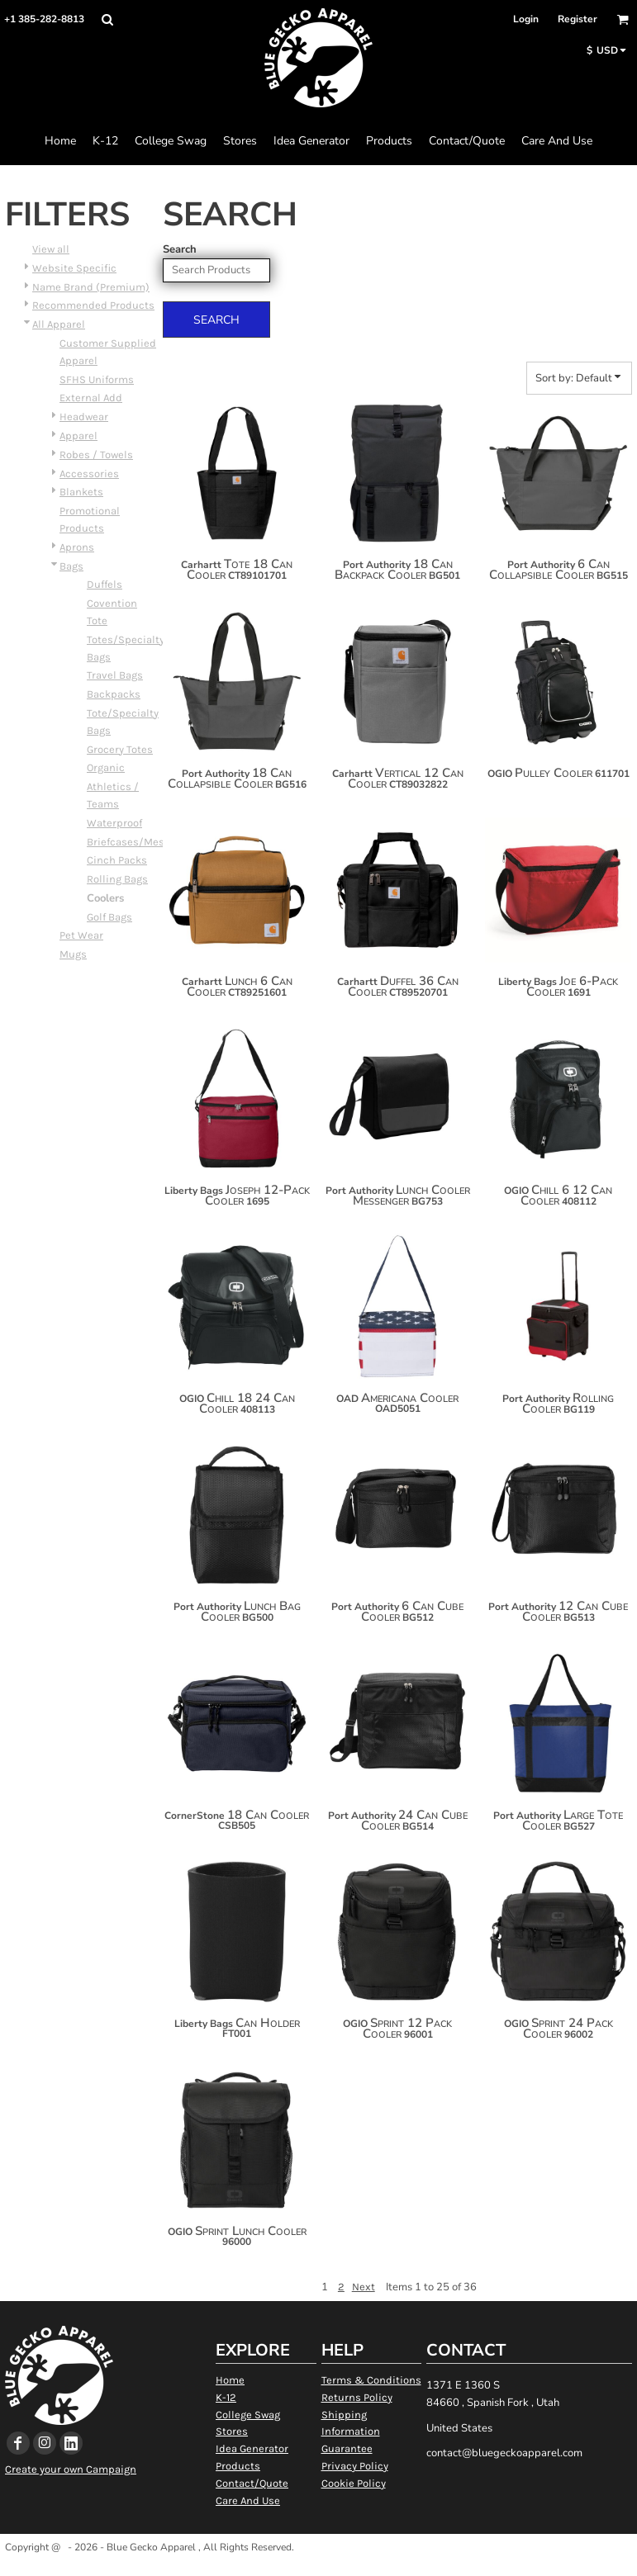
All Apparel (58, 324)
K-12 (226, 2397)
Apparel (78, 435)
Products (238, 2466)
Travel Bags (115, 675)
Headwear (83, 416)
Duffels (104, 584)
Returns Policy (356, 2397)
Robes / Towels (96, 454)
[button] (107, 19)
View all (50, 249)
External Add (90, 397)
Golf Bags (109, 917)
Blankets (81, 491)
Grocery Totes (120, 749)
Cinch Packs (117, 860)
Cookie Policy (353, 2483)
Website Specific (74, 268)
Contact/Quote (252, 2483)
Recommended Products (93, 305)
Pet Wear (81, 935)
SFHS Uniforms (96, 379)
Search (180, 249)
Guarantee (347, 2448)
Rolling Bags (117, 879)
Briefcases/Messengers (145, 842)
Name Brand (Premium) (91, 287)
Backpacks (113, 694)
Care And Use (248, 2500)
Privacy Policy (354, 2466)
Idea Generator (252, 2448)
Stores (232, 2431)
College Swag (248, 2414)
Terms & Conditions (371, 2380)
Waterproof (114, 823)
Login (526, 19)
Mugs (73, 954)
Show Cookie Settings (318, 2568)
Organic (106, 767)
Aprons (76, 547)
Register (577, 19)
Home (230, 2380)
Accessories (89, 473)
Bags (71, 566)
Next (363, 2286)
